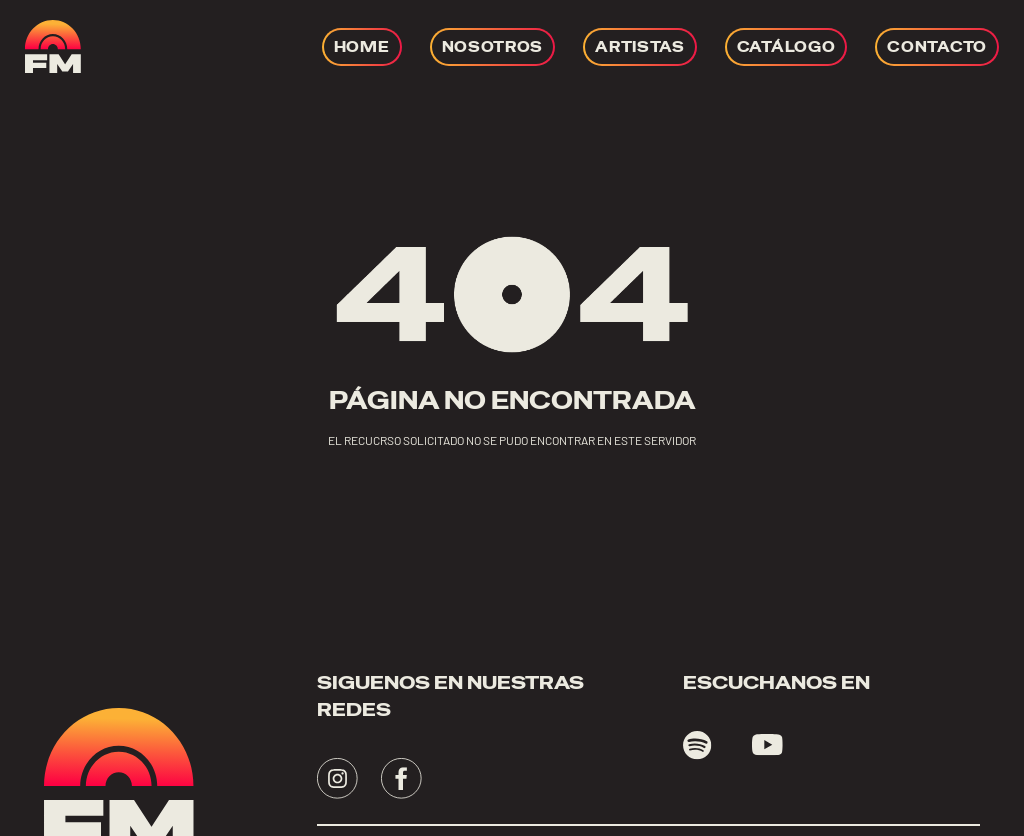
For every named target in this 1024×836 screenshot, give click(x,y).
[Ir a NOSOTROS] (493, 47)
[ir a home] (53, 46)
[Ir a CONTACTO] (937, 47)
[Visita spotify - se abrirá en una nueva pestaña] (697, 745)
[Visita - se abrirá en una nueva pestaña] (337, 778)
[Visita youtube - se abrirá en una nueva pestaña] (767, 745)
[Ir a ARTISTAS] (640, 47)
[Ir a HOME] (362, 47)
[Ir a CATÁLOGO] (786, 47)
